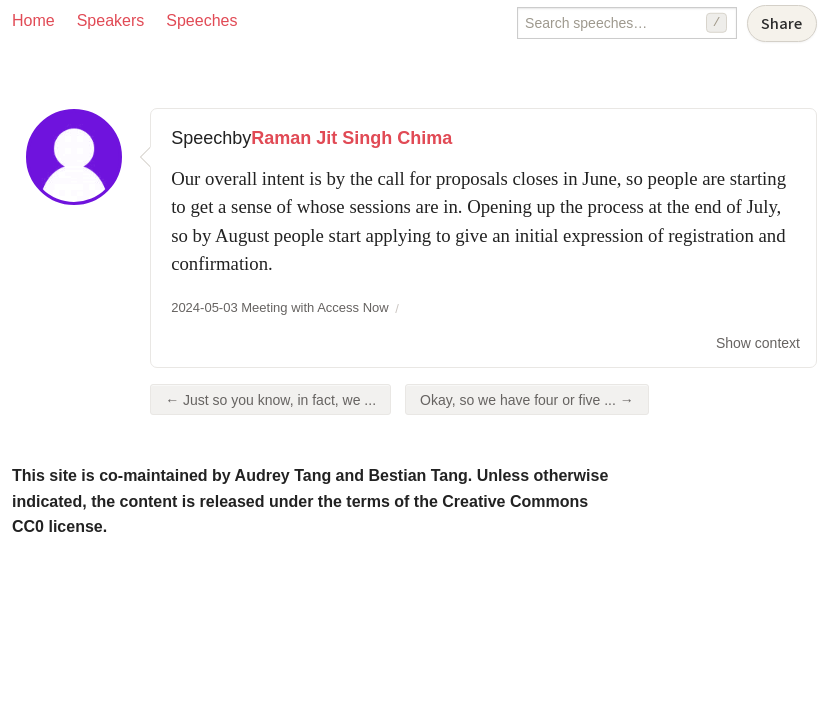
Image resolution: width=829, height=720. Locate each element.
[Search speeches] (627, 23)
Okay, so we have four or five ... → (527, 400)
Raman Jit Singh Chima (351, 138)
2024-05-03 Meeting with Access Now (280, 307)
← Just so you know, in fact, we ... (270, 400)
